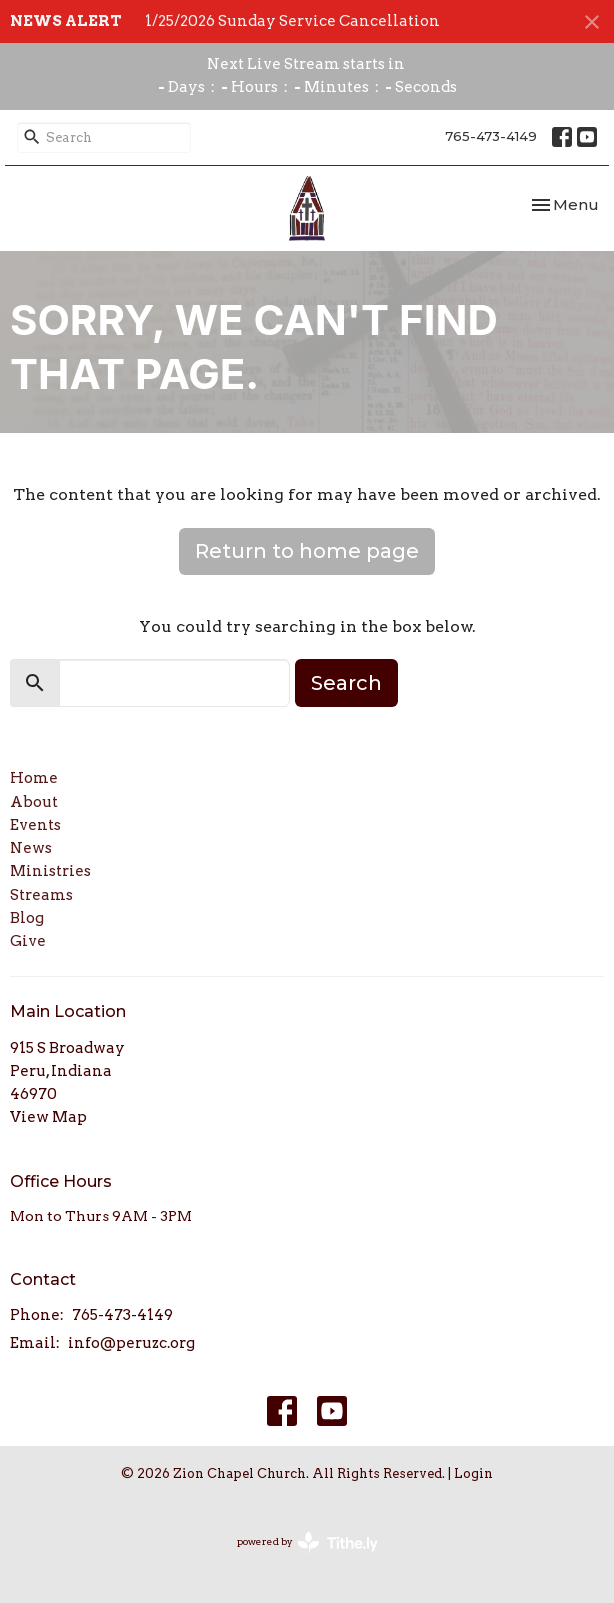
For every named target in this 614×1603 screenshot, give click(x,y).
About (34, 802)
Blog (27, 918)
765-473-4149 (491, 136)
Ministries (50, 871)
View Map (48, 1117)
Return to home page (307, 551)
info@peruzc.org (131, 1343)
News (31, 848)
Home (34, 778)
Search (346, 683)
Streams (41, 895)
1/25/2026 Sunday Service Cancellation (292, 21)
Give (28, 941)
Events (35, 825)
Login (473, 1473)
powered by (307, 1542)
